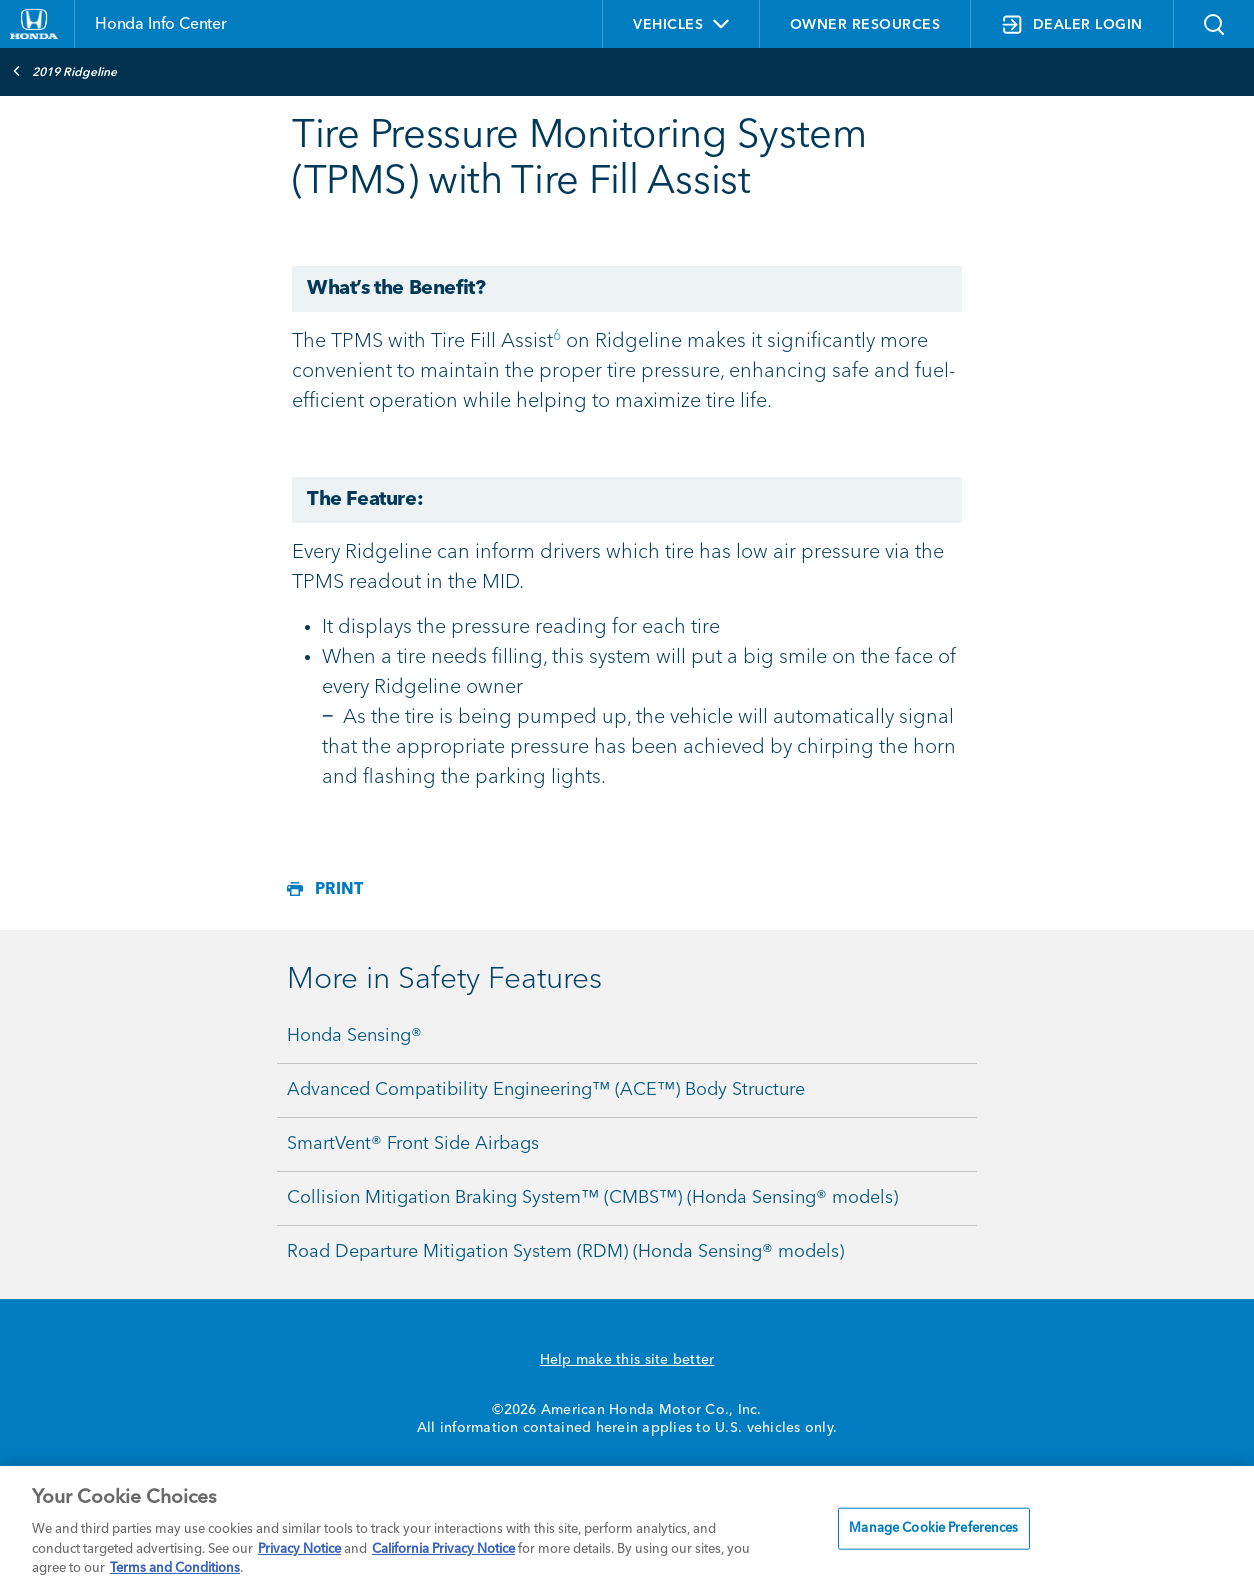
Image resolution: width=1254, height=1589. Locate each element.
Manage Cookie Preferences (933, 1528)
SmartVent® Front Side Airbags (413, 1144)
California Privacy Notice (443, 1549)
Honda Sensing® (354, 1036)
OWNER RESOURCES (865, 25)
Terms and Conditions (175, 1568)
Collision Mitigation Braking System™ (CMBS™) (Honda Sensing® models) (592, 1198)
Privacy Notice (299, 1549)
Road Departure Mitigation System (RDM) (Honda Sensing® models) (565, 1252)
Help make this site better (627, 1360)
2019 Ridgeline (64, 71)
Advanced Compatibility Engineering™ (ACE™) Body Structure (546, 1090)
